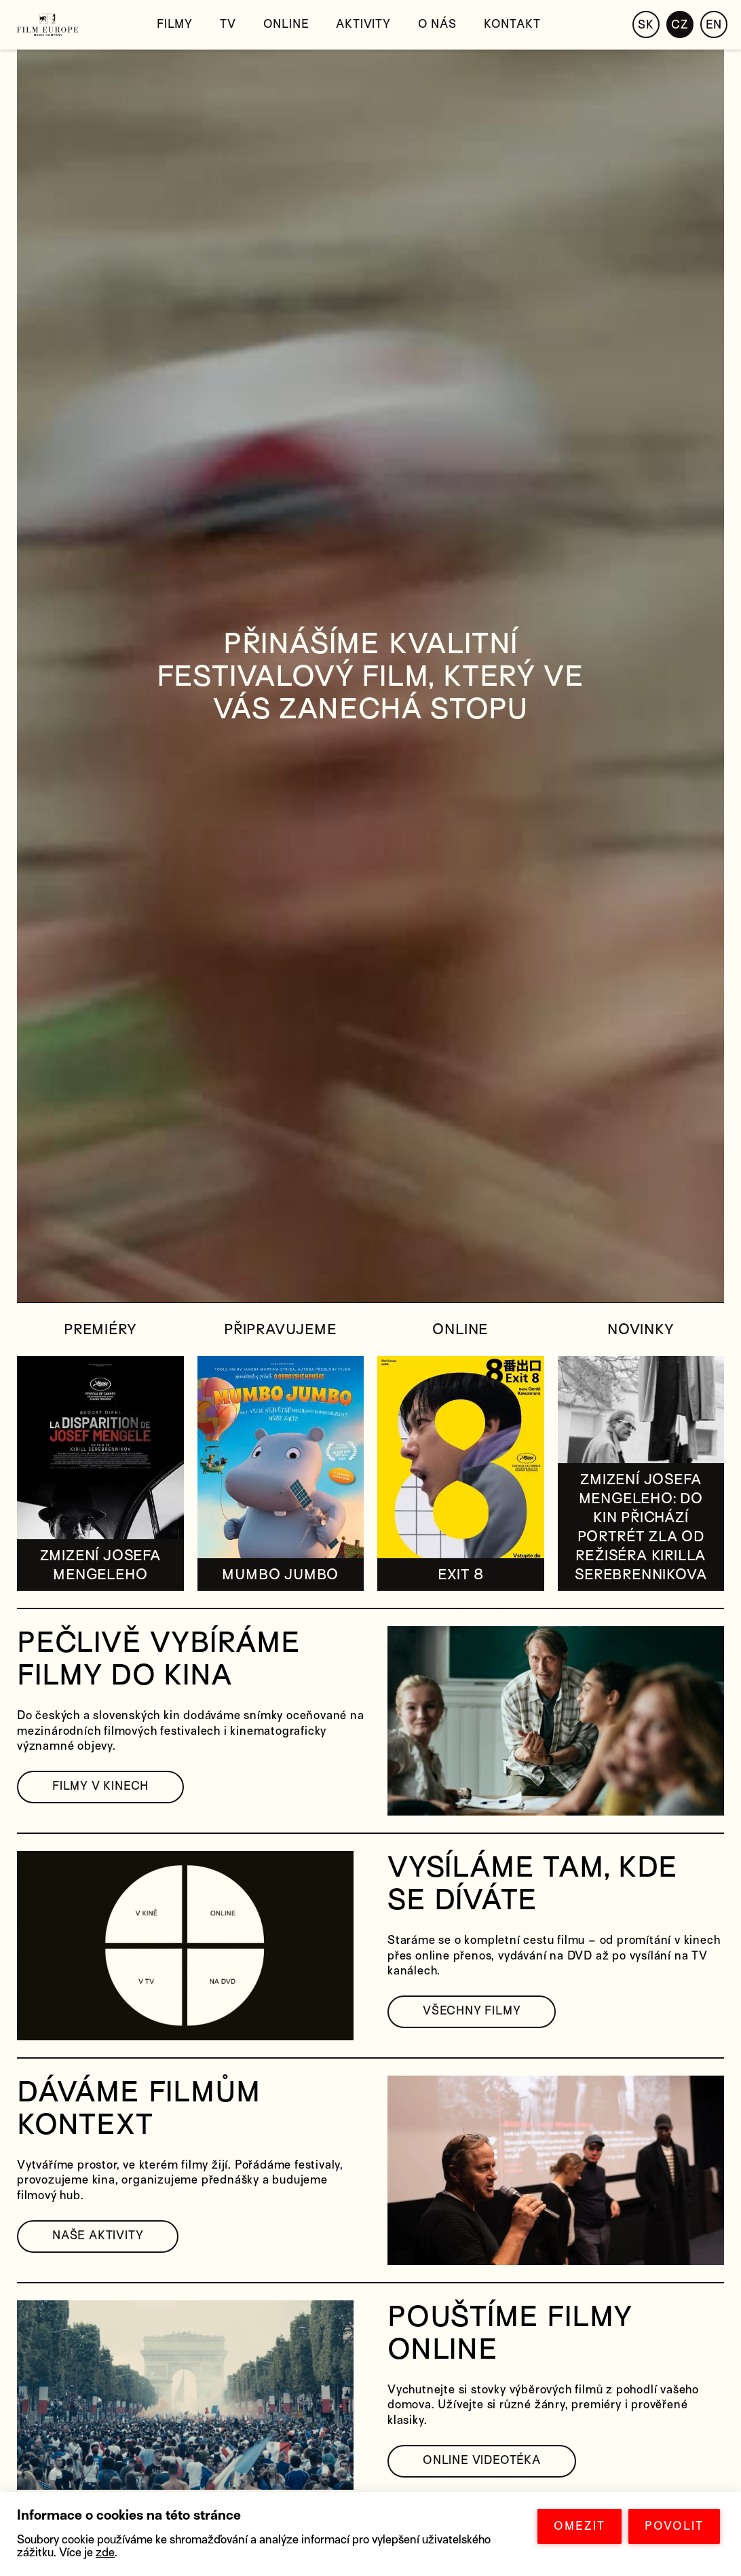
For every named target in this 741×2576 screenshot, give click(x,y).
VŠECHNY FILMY (471, 2010)
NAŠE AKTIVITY (97, 2235)
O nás (437, 24)
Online (286, 24)
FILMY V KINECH (100, 1786)
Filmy (175, 24)
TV (228, 24)
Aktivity (363, 24)
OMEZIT (579, 2526)
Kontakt (512, 24)
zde (105, 2552)
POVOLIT (674, 2526)
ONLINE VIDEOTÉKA (482, 2460)
